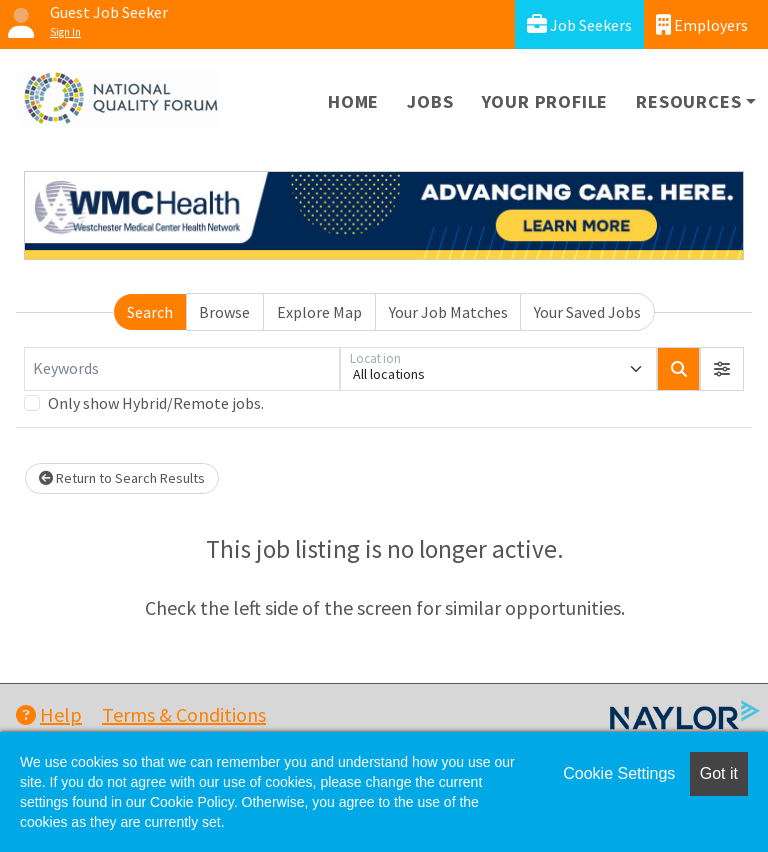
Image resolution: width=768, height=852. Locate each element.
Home (353, 101)
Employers (702, 24)
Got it (719, 773)
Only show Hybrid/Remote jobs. (156, 403)
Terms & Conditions (184, 714)
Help (49, 714)
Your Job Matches (448, 312)
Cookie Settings (619, 773)
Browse (224, 312)
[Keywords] (182, 369)
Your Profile (545, 101)
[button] (722, 369)
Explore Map (319, 312)
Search (150, 312)
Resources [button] (688, 101)
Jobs (430, 101)
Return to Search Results (122, 478)
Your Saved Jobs (587, 312)
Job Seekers (579, 24)
